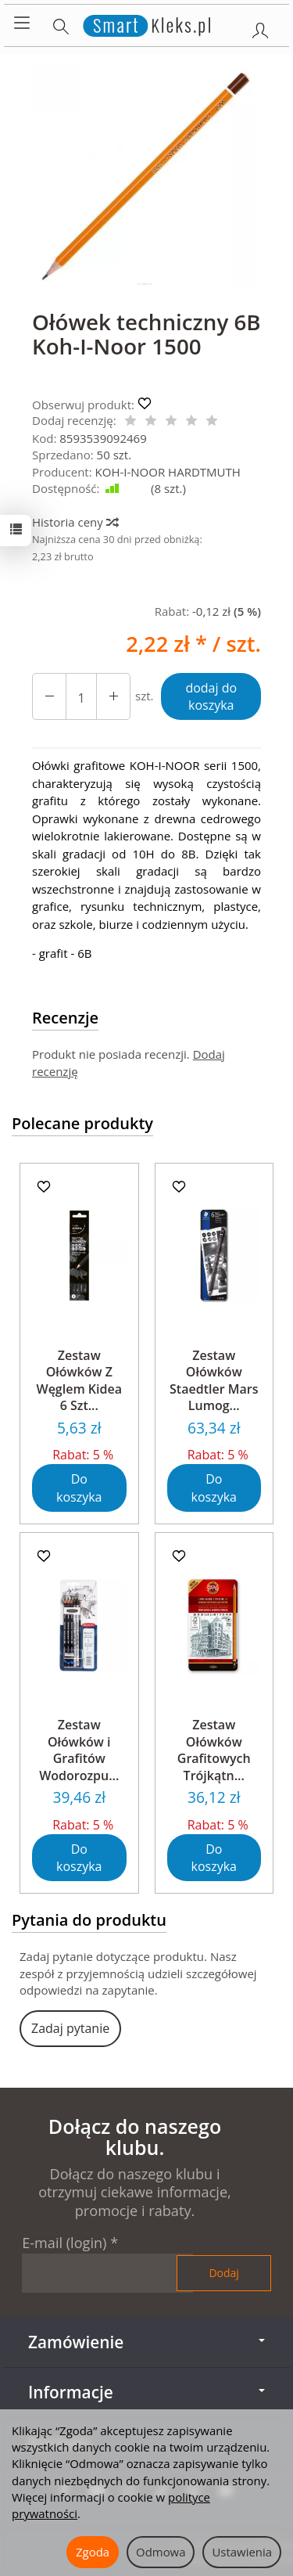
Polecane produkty (82, 1123)
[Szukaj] (61, 23)
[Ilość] (81, 697)
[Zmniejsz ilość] (113, 697)
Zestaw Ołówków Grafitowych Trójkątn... (214, 1750)
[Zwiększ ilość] (49, 697)
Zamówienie (146, 2342)
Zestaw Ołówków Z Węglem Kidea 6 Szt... (79, 1381)
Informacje (146, 2392)
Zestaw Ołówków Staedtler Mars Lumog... (214, 1381)
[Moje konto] (260, 27)
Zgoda (92, 2552)
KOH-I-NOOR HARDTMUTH (168, 472)
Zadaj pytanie (70, 2028)
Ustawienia (242, 2552)
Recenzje (65, 1017)
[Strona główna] (146, 23)
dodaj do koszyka (211, 696)
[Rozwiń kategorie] (22, 23)
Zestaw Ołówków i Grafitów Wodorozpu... (79, 1750)
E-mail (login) (64, 2242)
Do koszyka (79, 1488)
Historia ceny (74, 522)
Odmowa (160, 2552)
